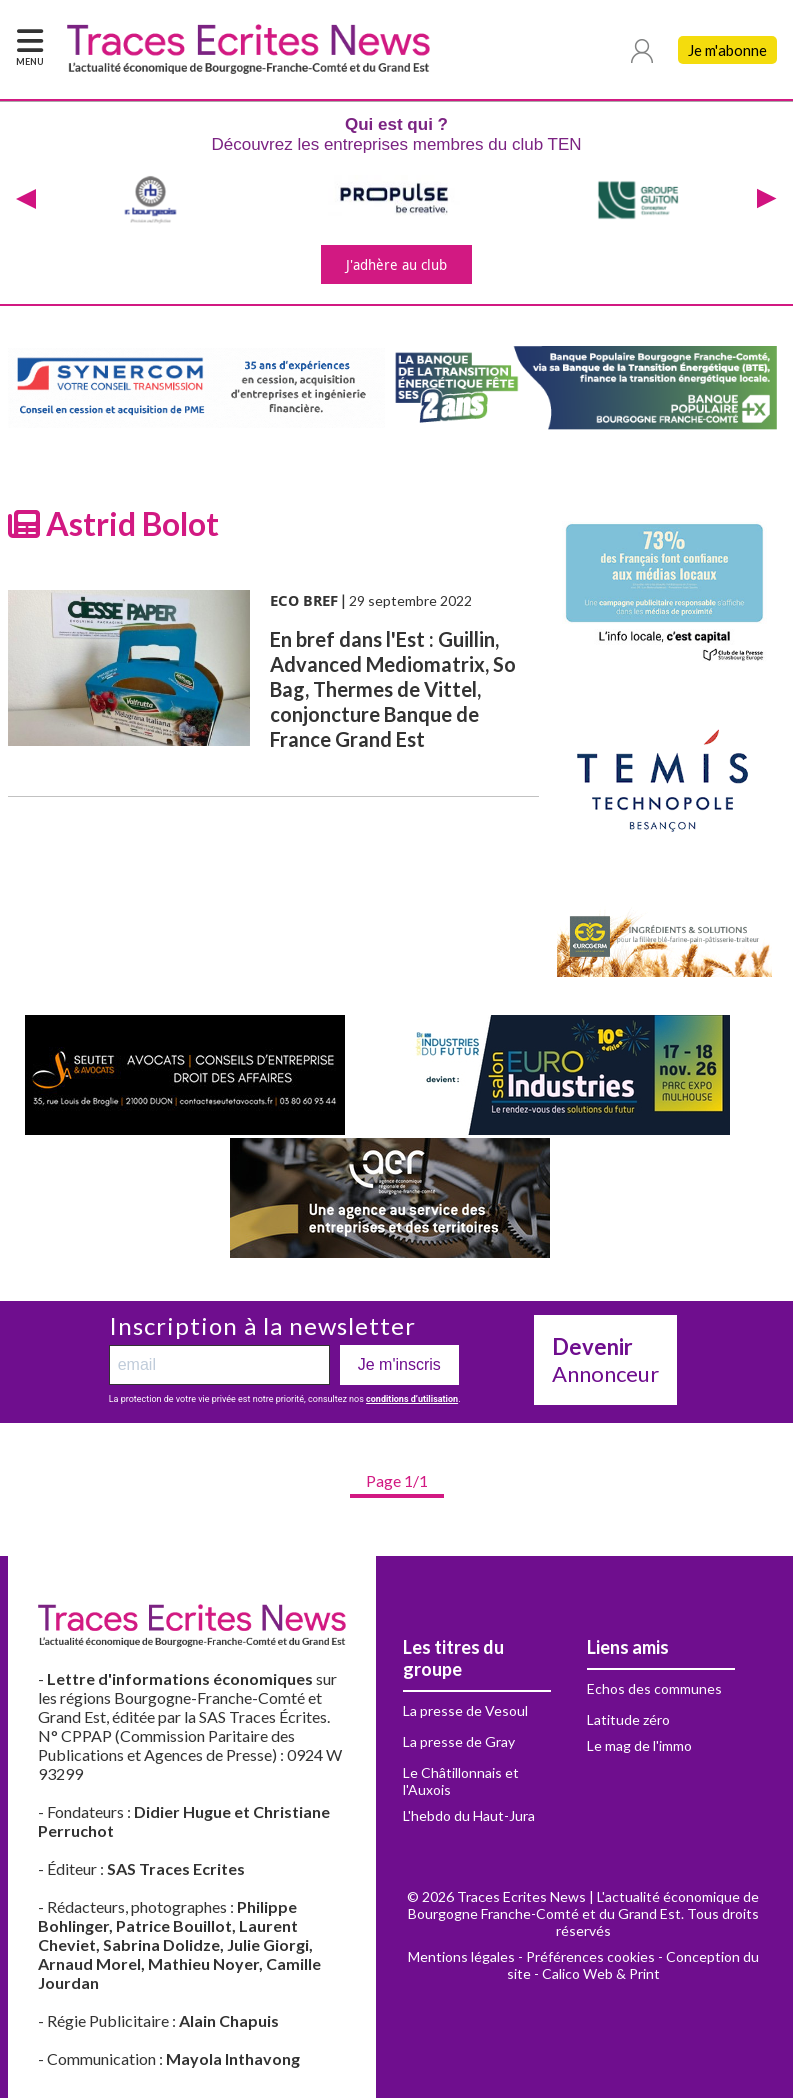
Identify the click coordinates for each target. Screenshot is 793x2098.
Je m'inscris (399, 1364)
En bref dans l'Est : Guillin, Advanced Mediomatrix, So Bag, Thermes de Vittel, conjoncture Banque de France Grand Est (393, 689)
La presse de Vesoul (465, 1710)
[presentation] (26, 200)
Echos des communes (654, 1688)
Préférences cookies (590, 1956)
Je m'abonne (727, 50)
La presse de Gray (459, 1741)
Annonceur (605, 1360)
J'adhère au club (396, 264)
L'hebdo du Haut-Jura (469, 1815)
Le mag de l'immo (639, 1745)
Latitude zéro (628, 1719)
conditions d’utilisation (412, 1399)
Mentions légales (461, 1956)
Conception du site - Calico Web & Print (633, 1965)
